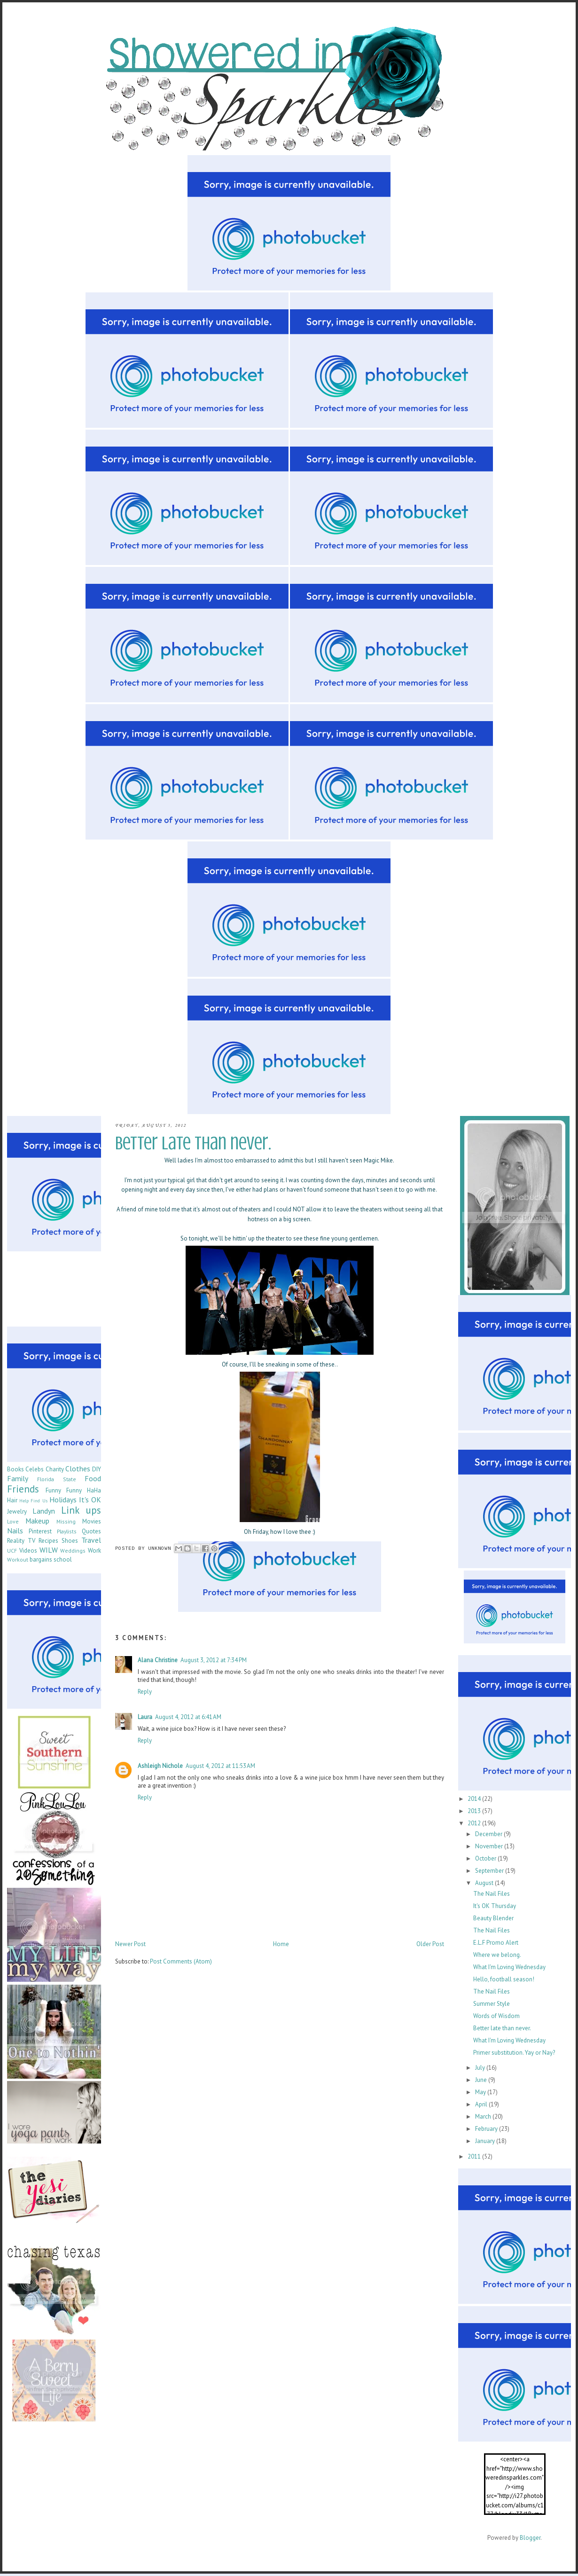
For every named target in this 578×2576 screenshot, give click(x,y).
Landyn (43, 1511)
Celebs (34, 1469)
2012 (475, 1823)
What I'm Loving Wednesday (509, 1967)
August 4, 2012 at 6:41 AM (188, 1717)
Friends (23, 1489)
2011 (475, 2156)
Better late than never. (502, 2028)
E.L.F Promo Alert (495, 1943)
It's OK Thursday (494, 1906)
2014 (475, 1799)
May (481, 2092)
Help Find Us (33, 1500)
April (482, 2104)
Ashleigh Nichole (160, 1766)
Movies (91, 1521)
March (483, 2116)
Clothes (77, 1468)
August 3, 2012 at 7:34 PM (213, 1660)
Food (93, 1478)
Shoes (70, 1541)
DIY (96, 1469)
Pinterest (40, 1531)
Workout (17, 1559)
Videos (28, 1551)
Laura (145, 1717)
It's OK (90, 1499)
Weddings (73, 1550)
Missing (66, 1521)
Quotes (91, 1531)
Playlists (67, 1531)
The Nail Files (491, 1894)
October (486, 1858)
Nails (15, 1530)
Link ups (81, 1510)
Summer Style (491, 2004)
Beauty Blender (493, 1918)
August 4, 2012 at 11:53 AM (220, 1766)
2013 (475, 1811)
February (487, 2129)
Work (94, 1551)
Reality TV (21, 1541)
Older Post (430, 1944)
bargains (41, 1559)
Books (15, 1469)
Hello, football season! (503, 1979)
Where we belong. (497, 1955)
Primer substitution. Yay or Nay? (514, 2053)
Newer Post (130, 1944)
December (489, 1834)
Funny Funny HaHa (73, 1490)
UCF (12, 1550)
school (63, 1559)
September (490, 1871)
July (480, 2068)
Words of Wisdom (496, 2016)
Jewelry (17, 1512)
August (485, 1883)
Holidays (63, 1499)
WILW (48, 1550)
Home (281, 1944)
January (485, 2141)
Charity (55, 1469)
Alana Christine (158, 1660)
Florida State (56, 1479)
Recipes (48, 1541)
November (489, 1846)
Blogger (530, 2538)
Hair (12, 1500)
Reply (145, 1692)
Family (17, 1478)
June (481, 2080)
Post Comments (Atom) (181, 1961)
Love (13, 1521)
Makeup (37, 1520)
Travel (91, 1540)
